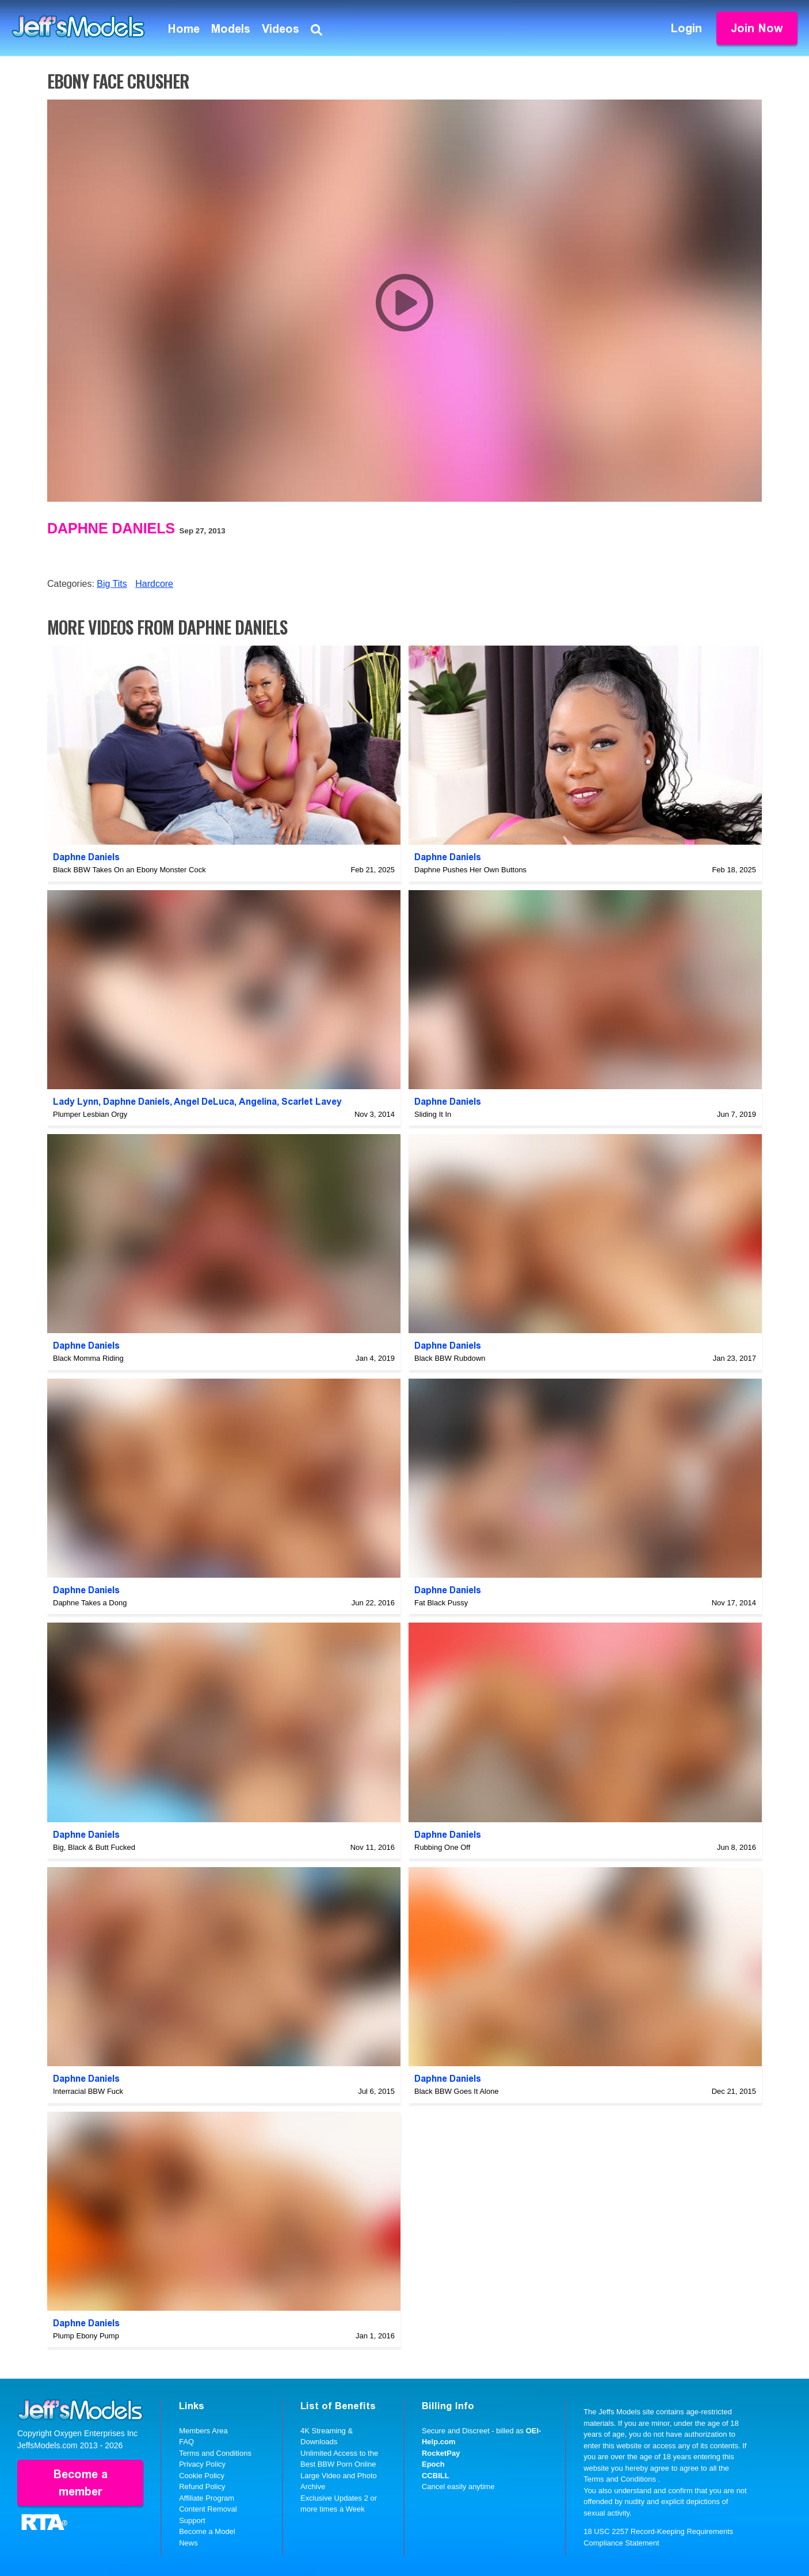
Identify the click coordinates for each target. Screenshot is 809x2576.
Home (184, 29)
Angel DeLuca (204, 1101)
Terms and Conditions (215, 2453)
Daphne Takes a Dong (90, 1602)
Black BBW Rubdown (450, 1358)
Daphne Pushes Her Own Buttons (470, 869)
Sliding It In (432, 1114)
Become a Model (207, 2531)
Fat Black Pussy (441, 1602)
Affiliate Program (206, 2498)
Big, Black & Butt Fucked (94, 1847)
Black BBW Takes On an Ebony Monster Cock (129, 869)
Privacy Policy (202, 2464)
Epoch (433, 2464)
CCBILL (435, 2475)
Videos (280, 29)
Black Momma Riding (88, 1358)
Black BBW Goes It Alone (456, 2091)
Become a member (81, 2482)
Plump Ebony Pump (86, 2335)
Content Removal (207, 2509)
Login (686, 28)
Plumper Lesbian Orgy (90, 1114)
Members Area (203, 2430)
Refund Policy (202, 2486)
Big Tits (112, 584)
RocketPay (441, 2453)
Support (192, 2520)
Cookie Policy (201, 2475)
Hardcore (154, 584)
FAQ (186, 2441)
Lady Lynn (75, 1101)
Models (230, 29)
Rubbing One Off (442, 1847)
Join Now (757, 28)
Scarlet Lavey (311, 1101)
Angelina (258, 1101)
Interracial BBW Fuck (88, 2091)
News (188, 2543)
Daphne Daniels (111, 528)
